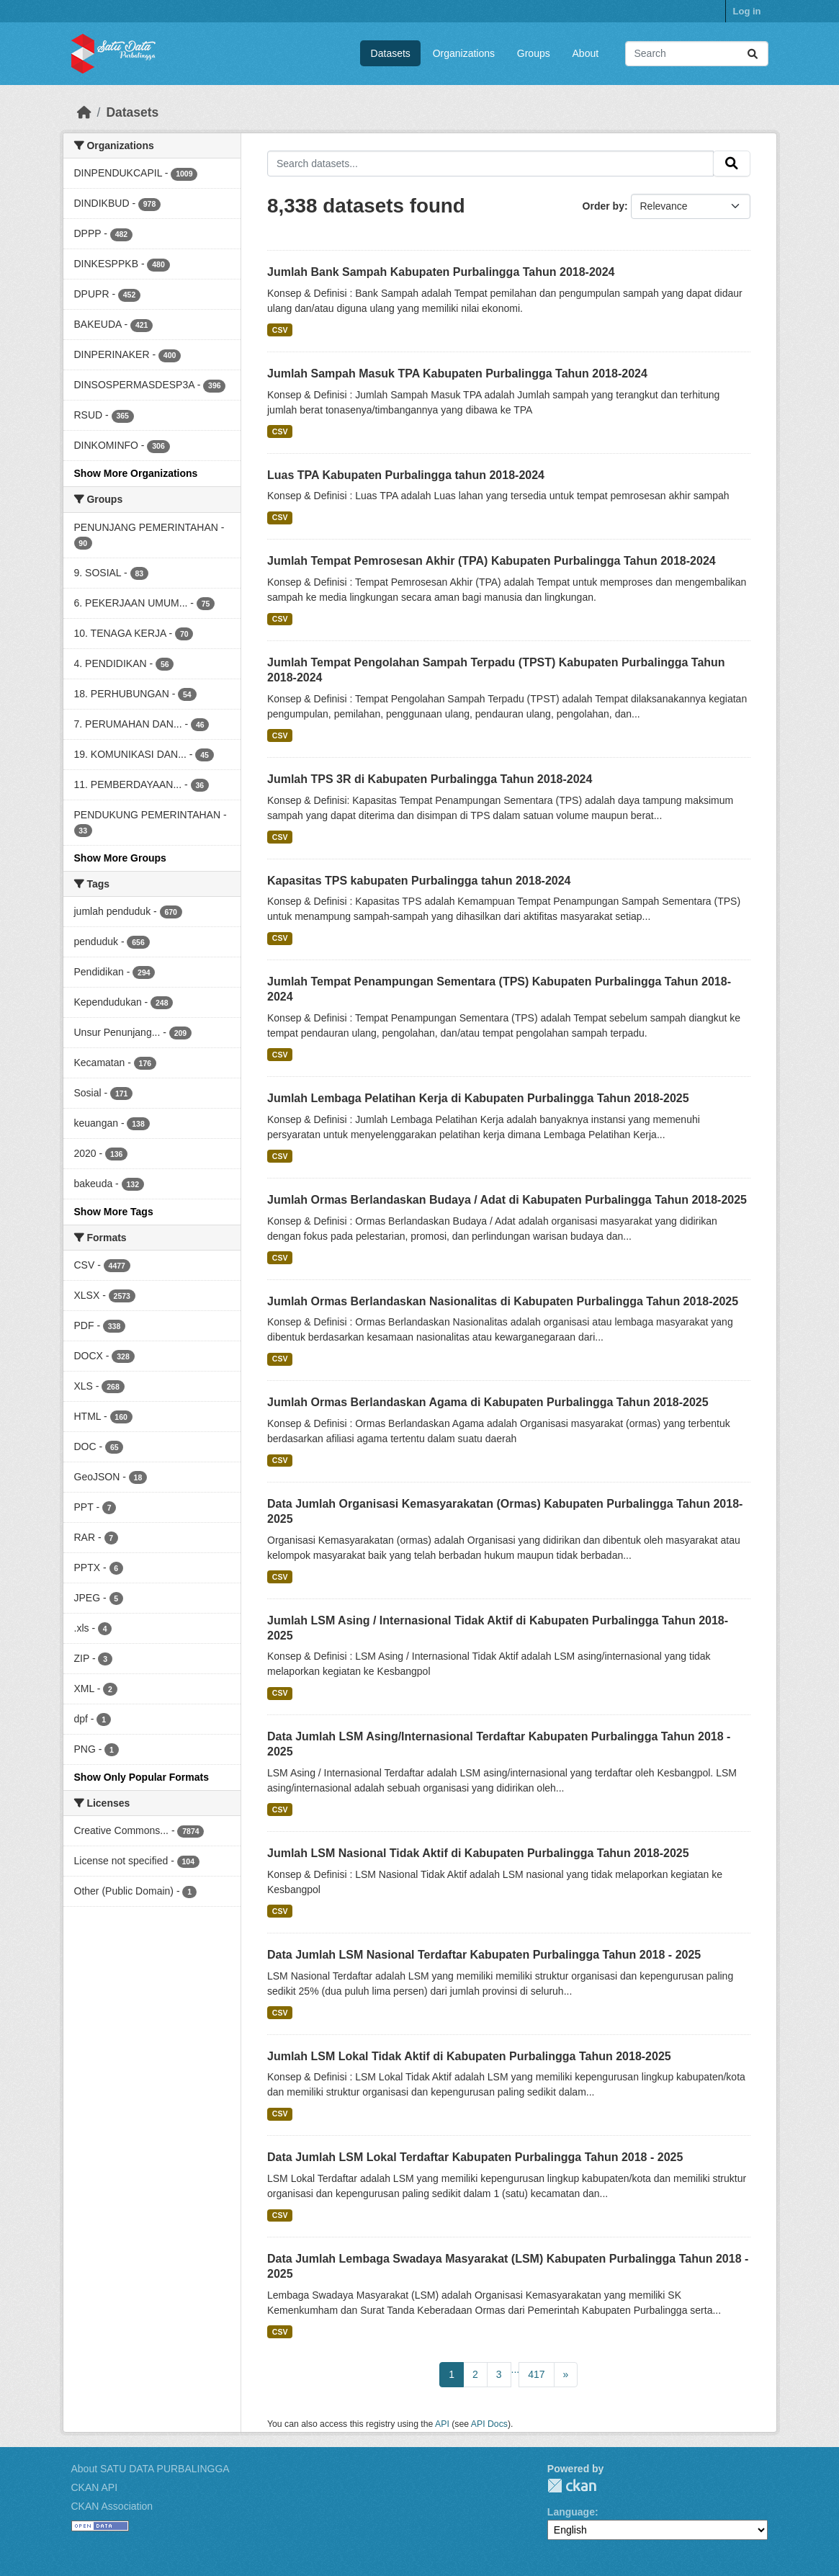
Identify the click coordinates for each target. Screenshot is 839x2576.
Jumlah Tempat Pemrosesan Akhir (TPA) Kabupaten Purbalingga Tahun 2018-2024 (491, 561)
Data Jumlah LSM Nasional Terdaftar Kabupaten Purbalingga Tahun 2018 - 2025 (484, 1955)
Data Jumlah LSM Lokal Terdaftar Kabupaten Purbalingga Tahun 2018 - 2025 (475, 2157)
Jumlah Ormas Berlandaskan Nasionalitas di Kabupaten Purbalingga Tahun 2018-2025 (502, 1301)
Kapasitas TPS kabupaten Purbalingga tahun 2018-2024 (418, 881)
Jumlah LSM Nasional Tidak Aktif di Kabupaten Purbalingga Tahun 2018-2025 (478, 1853)
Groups (533, 53)
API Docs (489, 2424)
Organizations (464, 53)
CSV (280, 330)
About (586, 53)
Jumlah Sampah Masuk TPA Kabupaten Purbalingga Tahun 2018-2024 (457, 373)
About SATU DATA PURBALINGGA (150, 2468)
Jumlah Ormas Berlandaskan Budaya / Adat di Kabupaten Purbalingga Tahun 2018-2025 (507, 1200)
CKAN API (94, 2487)
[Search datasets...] (696, 53)
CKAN (571, 2485)
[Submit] (752, 53)
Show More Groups (120, 858)
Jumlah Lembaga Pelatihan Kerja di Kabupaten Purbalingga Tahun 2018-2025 (478, 1098)
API (442, 2424)
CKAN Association (112, 2506)
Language (571, 2512)
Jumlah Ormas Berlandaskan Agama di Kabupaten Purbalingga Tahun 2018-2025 (488, 1402)
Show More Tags (113, 1211)
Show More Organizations (136, 473)
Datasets (390, 53)
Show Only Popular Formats (141, 1777)
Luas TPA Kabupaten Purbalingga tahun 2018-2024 (405, 475)
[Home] (84, 112)
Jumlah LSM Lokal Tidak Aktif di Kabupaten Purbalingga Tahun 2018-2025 (469, 2056)
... (515, 2369)
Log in (747, 11)
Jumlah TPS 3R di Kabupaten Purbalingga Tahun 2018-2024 (429, 779)
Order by (603, 206)
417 (536, 2374)
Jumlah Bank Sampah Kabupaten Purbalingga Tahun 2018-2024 (441, 272)
